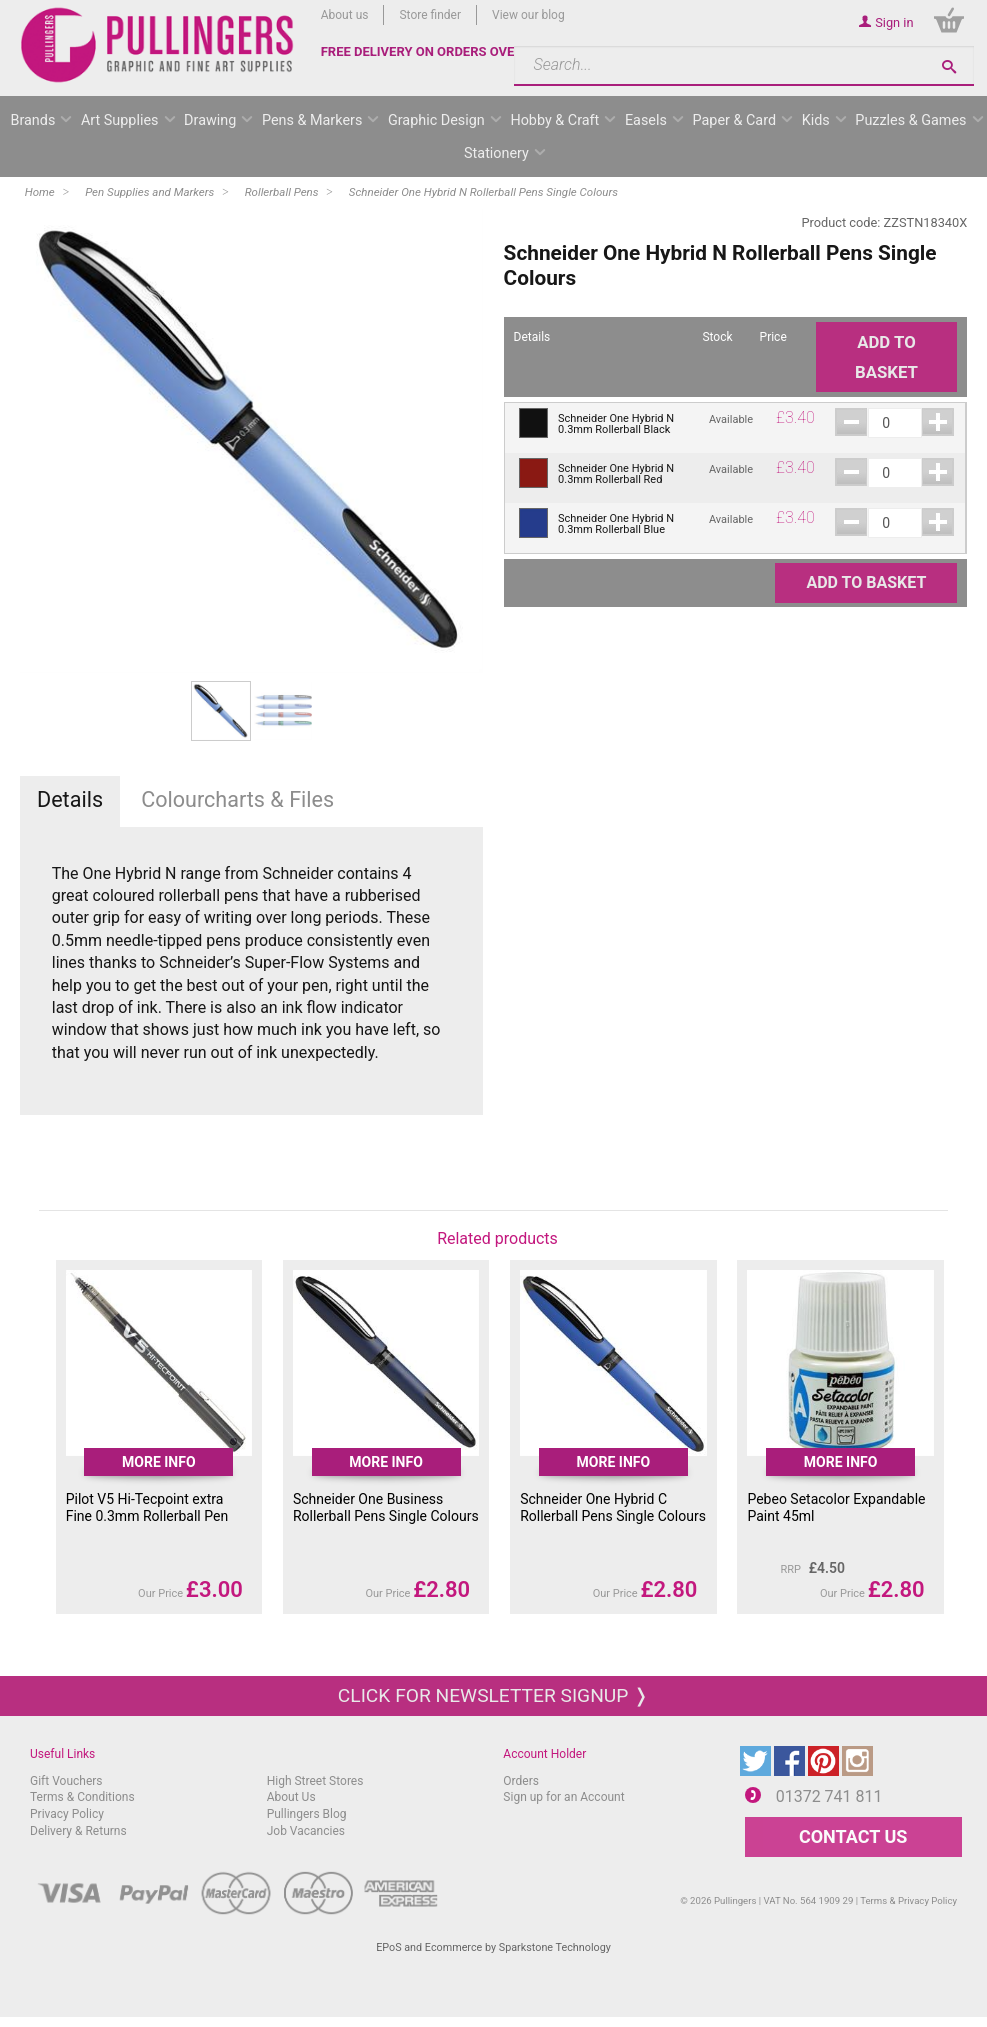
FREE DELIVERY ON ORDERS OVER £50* (438, 51)
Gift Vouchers (66, 1781)
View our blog (528, 15)
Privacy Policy (67, 1814)
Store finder (430, 15)
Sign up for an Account (563, 1797)
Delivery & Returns (78, 1831)
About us (345, 15)
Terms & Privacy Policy (908, 1900)
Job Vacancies (306, 1831)
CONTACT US (853, 1836)
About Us (291, 1797)
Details (70, 799)
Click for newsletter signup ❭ (493, 1695)
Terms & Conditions (82, 1797)
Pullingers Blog (307, 1814)
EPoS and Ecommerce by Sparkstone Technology (493, 1947)
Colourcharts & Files (237, 799)
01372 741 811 (829, 1796)
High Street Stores (315, 1781)
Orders (521, 1781)
